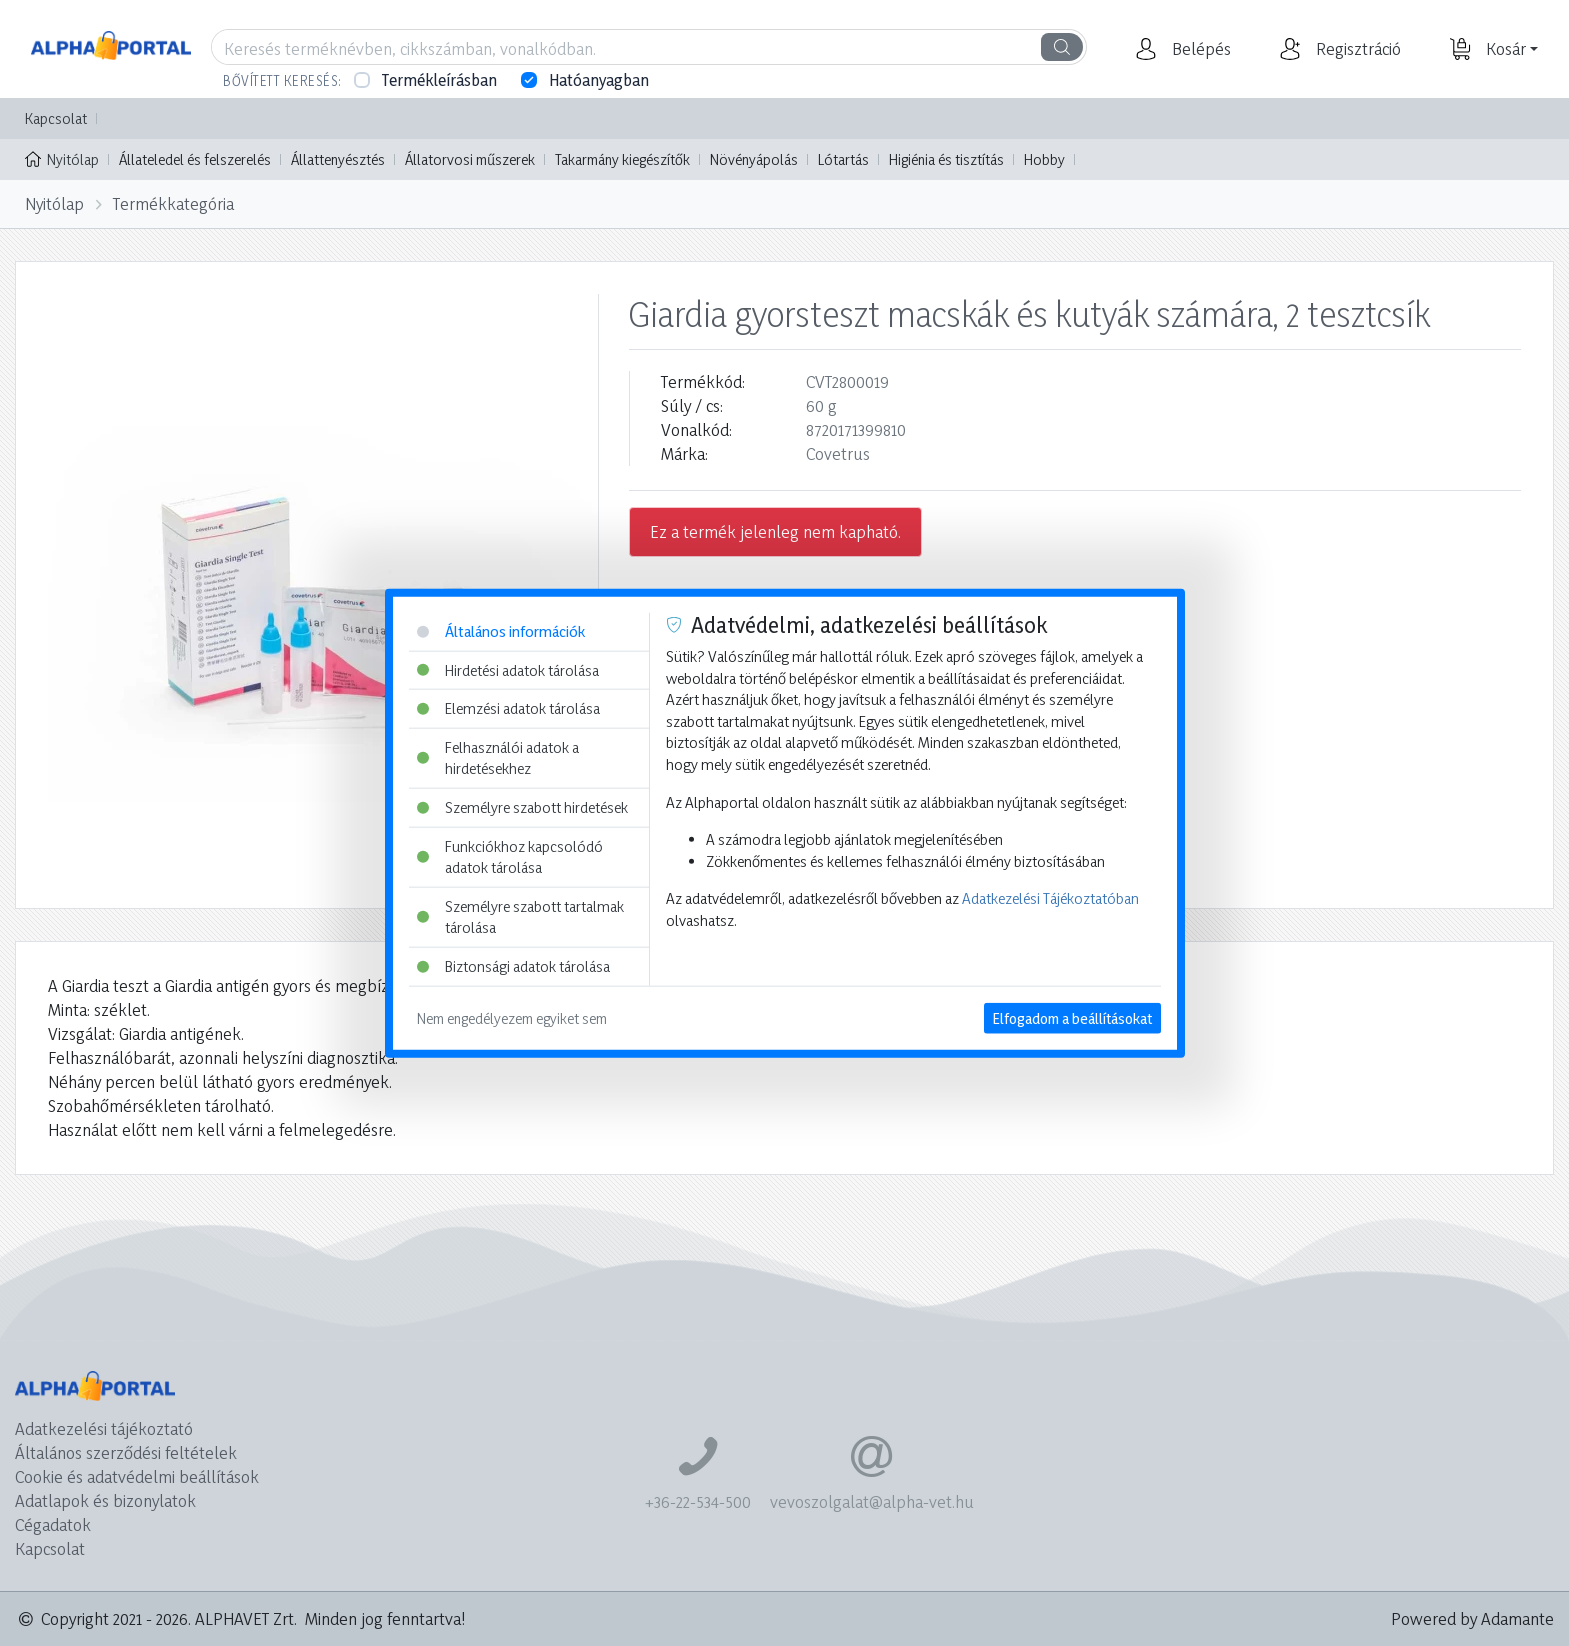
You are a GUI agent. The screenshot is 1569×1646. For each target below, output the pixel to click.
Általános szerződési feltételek (126, 1452)
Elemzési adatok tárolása (508, 708)
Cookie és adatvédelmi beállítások (137, 1476)
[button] (1199, 49)
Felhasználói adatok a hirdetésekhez (498, 757)
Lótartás (843, 159)
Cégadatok (53, 1524)
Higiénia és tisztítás (946, 159)
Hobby (1044, 159)
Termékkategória (173, 203)
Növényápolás (754, 159)
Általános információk (501, 631)
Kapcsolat (56, 118)
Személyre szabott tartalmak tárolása (520, 917)
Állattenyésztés (338, 159)
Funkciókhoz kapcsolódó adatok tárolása (510, 856)
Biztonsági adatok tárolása (513, 966)
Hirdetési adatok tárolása (508, 669)
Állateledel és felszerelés (195, 159)
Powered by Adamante (1472, 1618)
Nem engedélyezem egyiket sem (512, 1017)
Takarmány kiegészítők (622, 159)
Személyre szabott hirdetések (522, 807)
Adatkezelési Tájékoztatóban (1050, 898)
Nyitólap (62, 158)
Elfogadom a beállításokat (1072, 1017)
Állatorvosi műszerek (470, 159)
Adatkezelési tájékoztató (104, 1428)
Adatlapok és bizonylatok (105, 1500)
